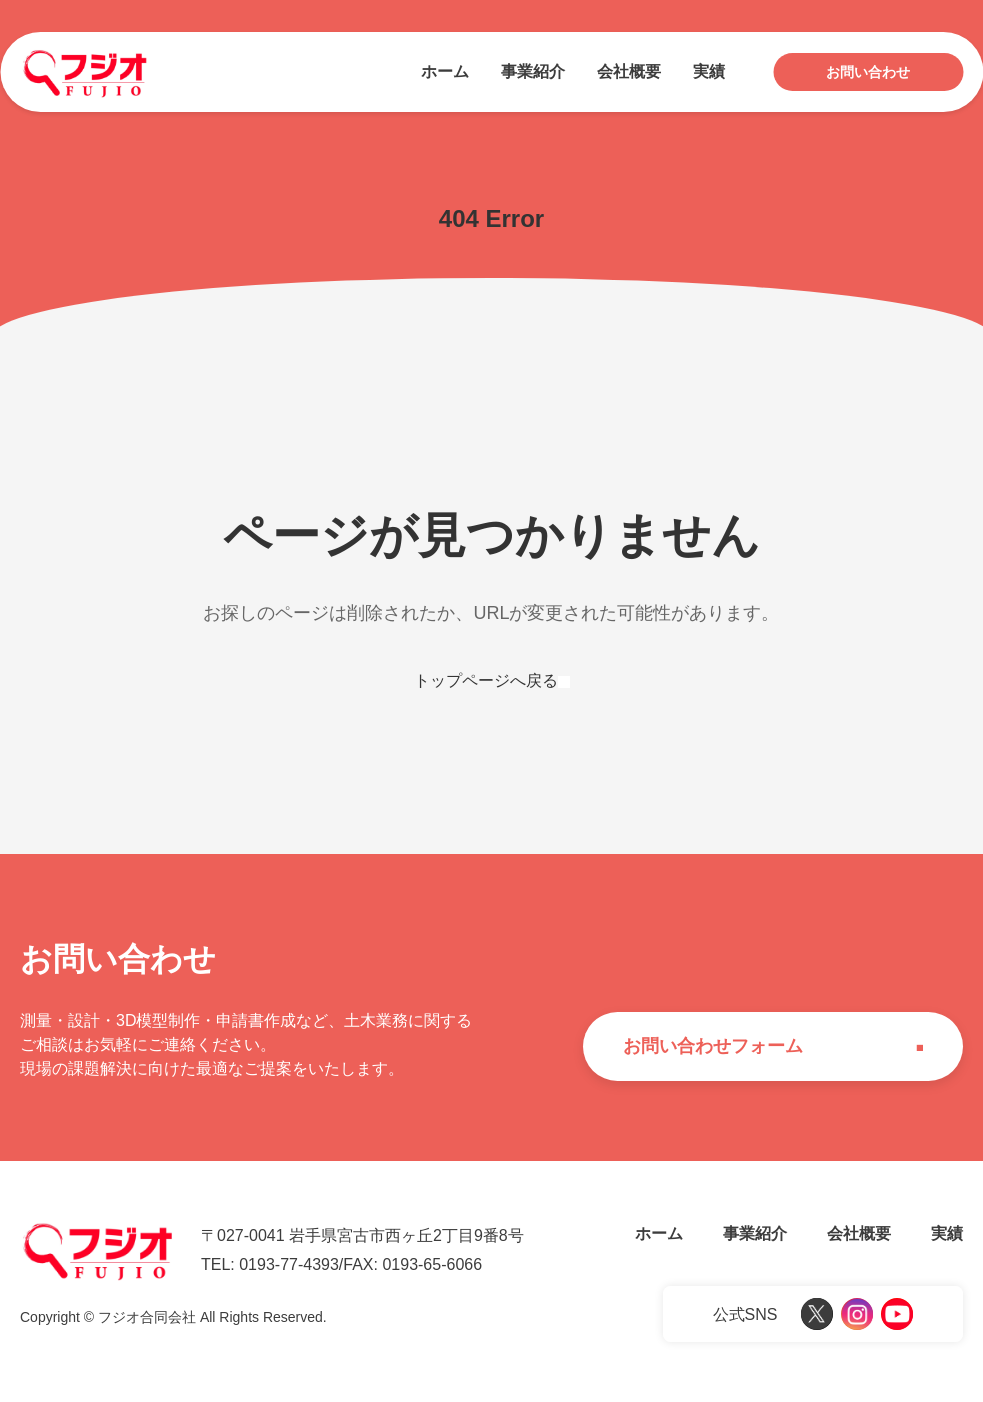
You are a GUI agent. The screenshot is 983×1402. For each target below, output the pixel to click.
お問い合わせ (868, 72)
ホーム (445, 71)
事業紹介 (533, 71)
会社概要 (629, 71)
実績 (709, 71)
